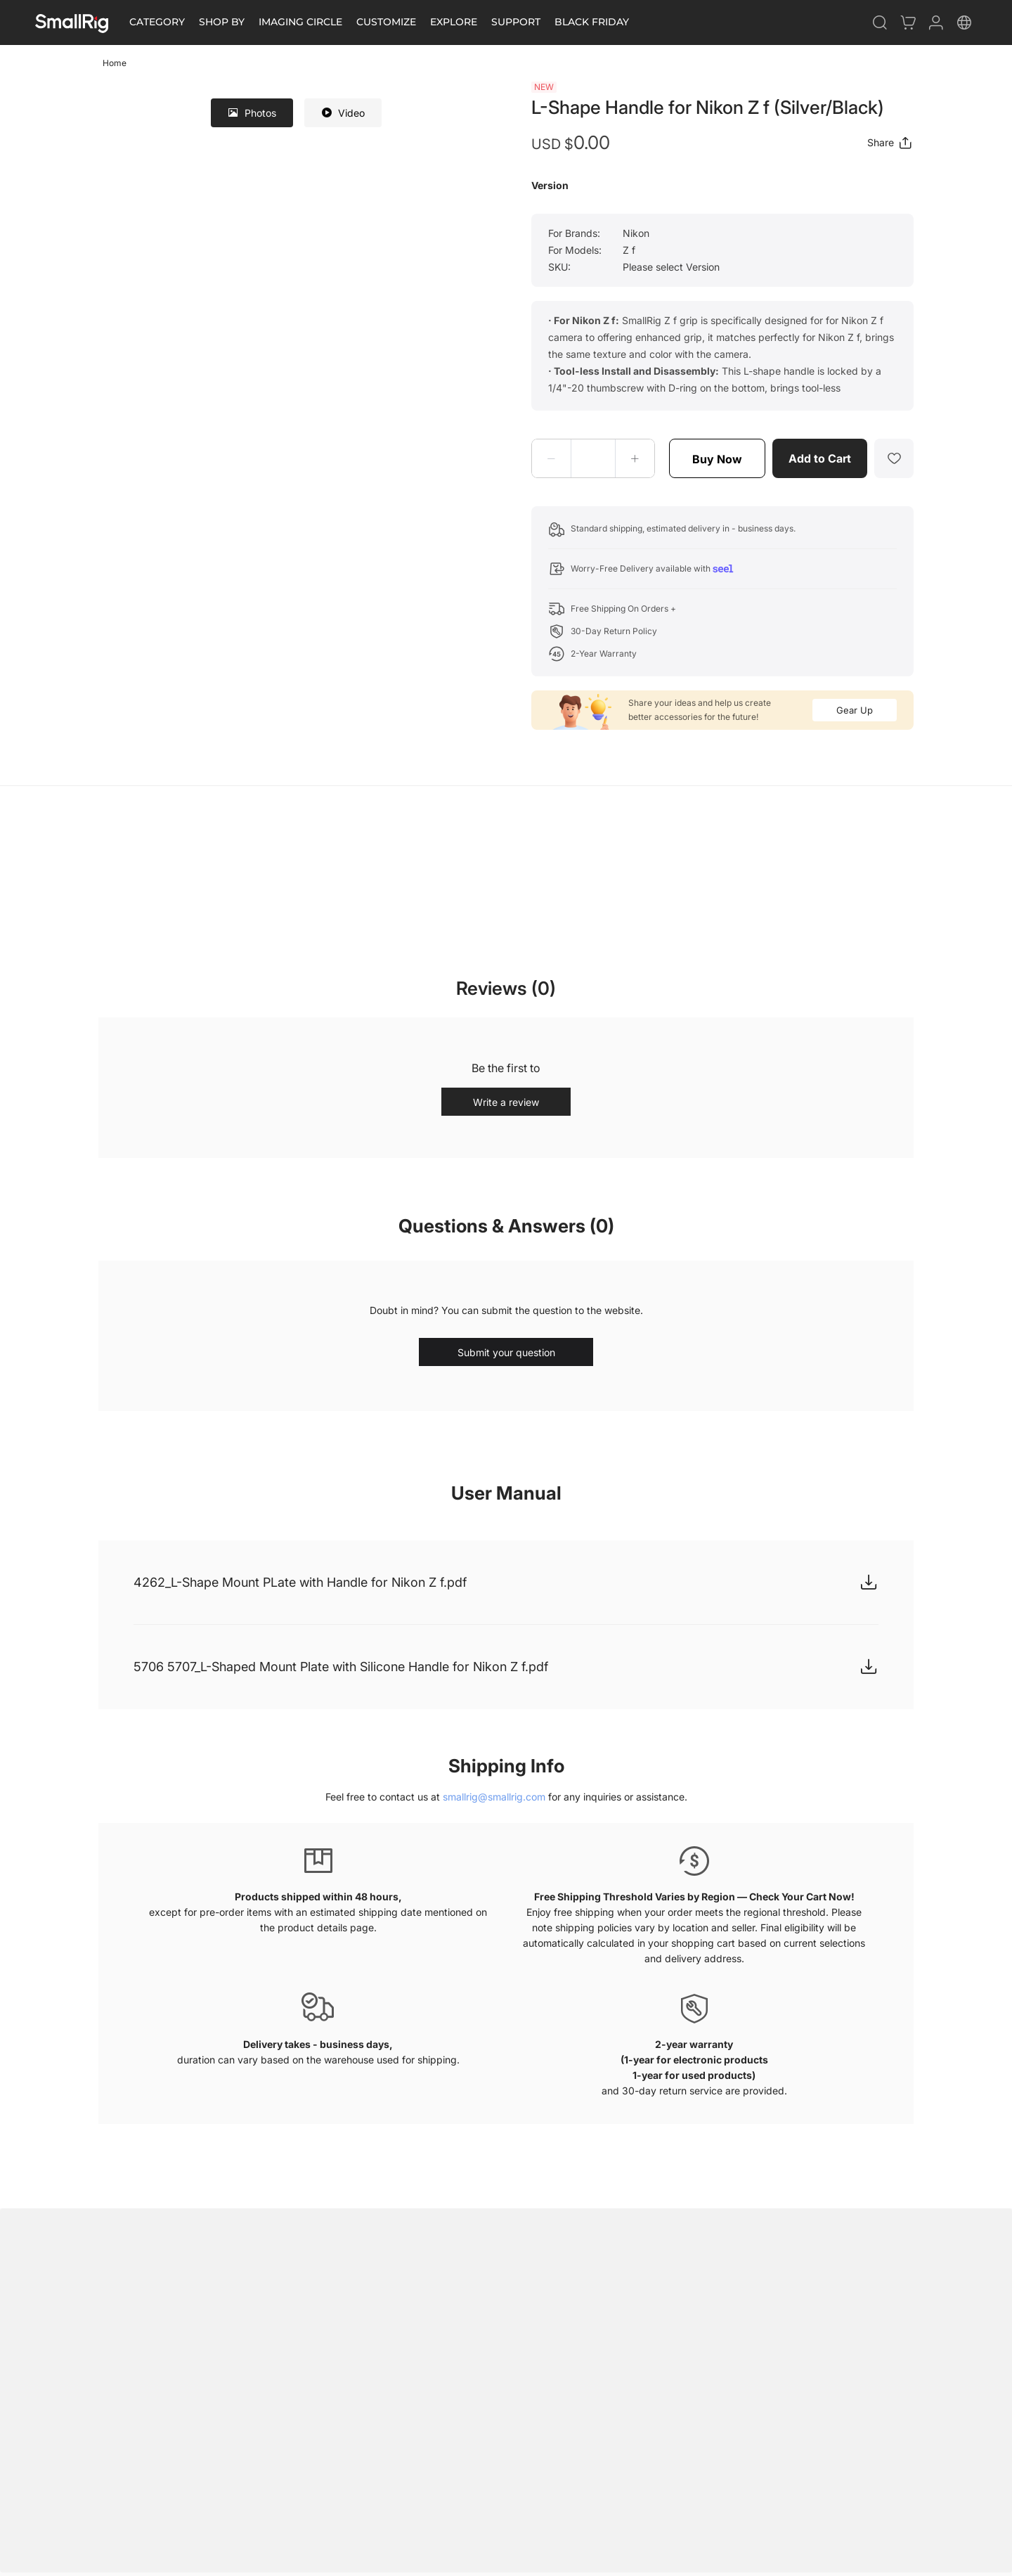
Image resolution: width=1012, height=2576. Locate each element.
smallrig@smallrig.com (494, 1797)
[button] (551, 458)
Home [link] (114, 63)
